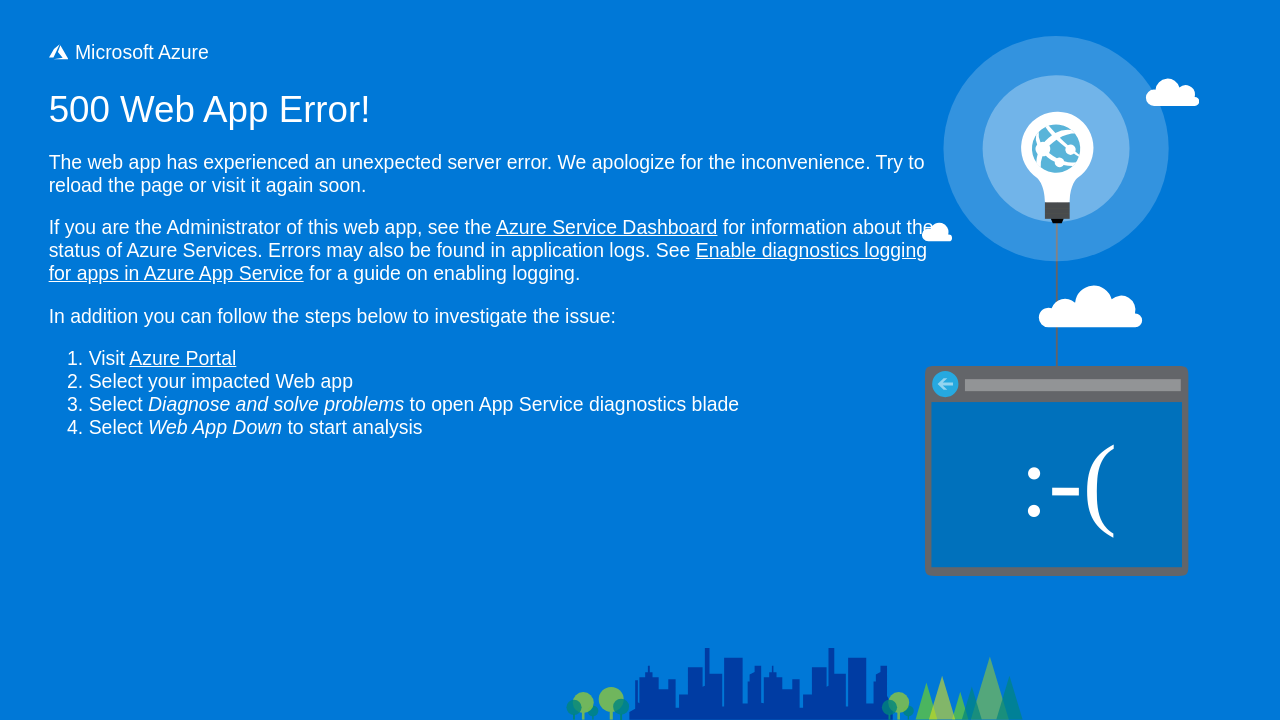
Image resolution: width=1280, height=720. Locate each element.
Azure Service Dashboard (606, 227)
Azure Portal (182, 358)
